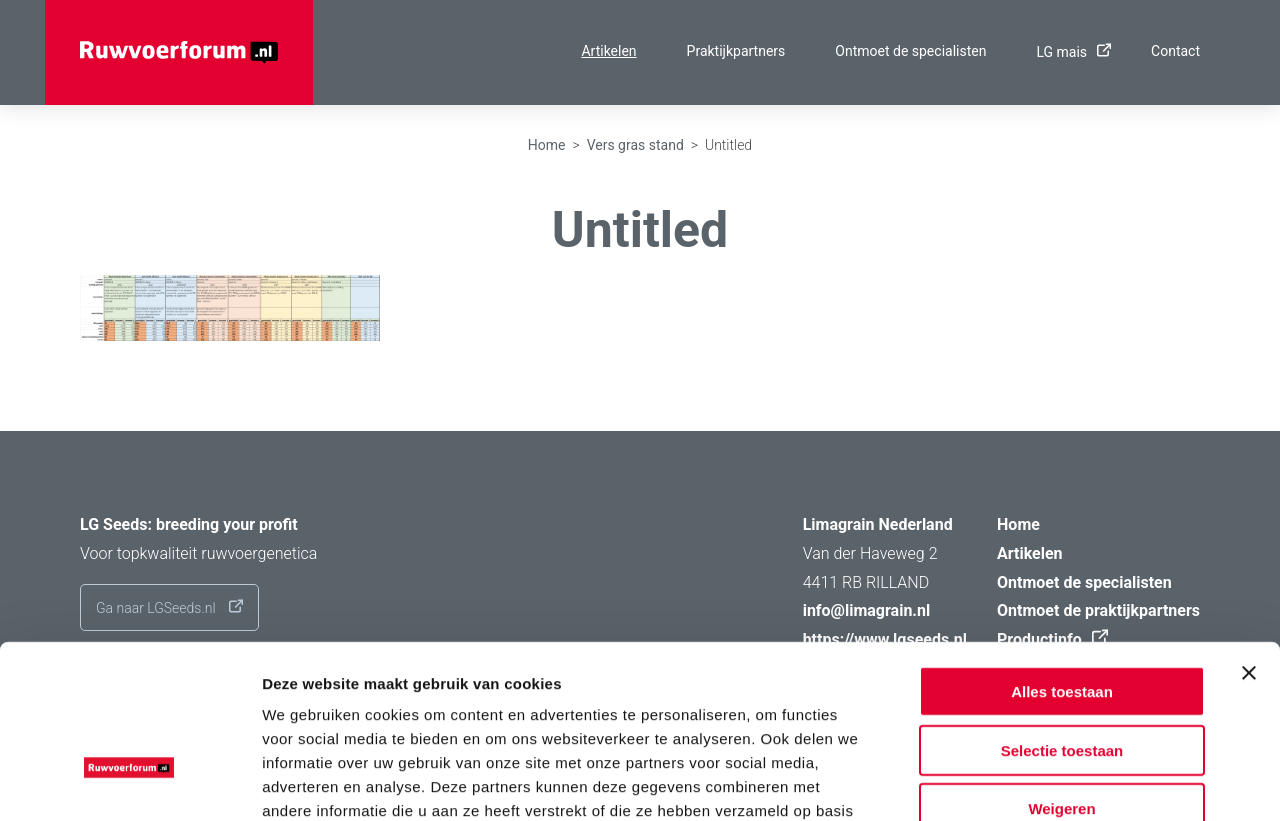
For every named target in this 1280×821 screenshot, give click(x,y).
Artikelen (608, 51)
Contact (1175, 51)
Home (547, 145)
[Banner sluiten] (1249, 539)
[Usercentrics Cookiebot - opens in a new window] (129, 782)
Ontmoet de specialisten (910, 51)
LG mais (1068, 52)
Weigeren (1061, 674)
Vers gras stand (635, 145)
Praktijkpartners (736, 51)
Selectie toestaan (1062, 616)
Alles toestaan (1062, 557)
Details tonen (1080, 781)
